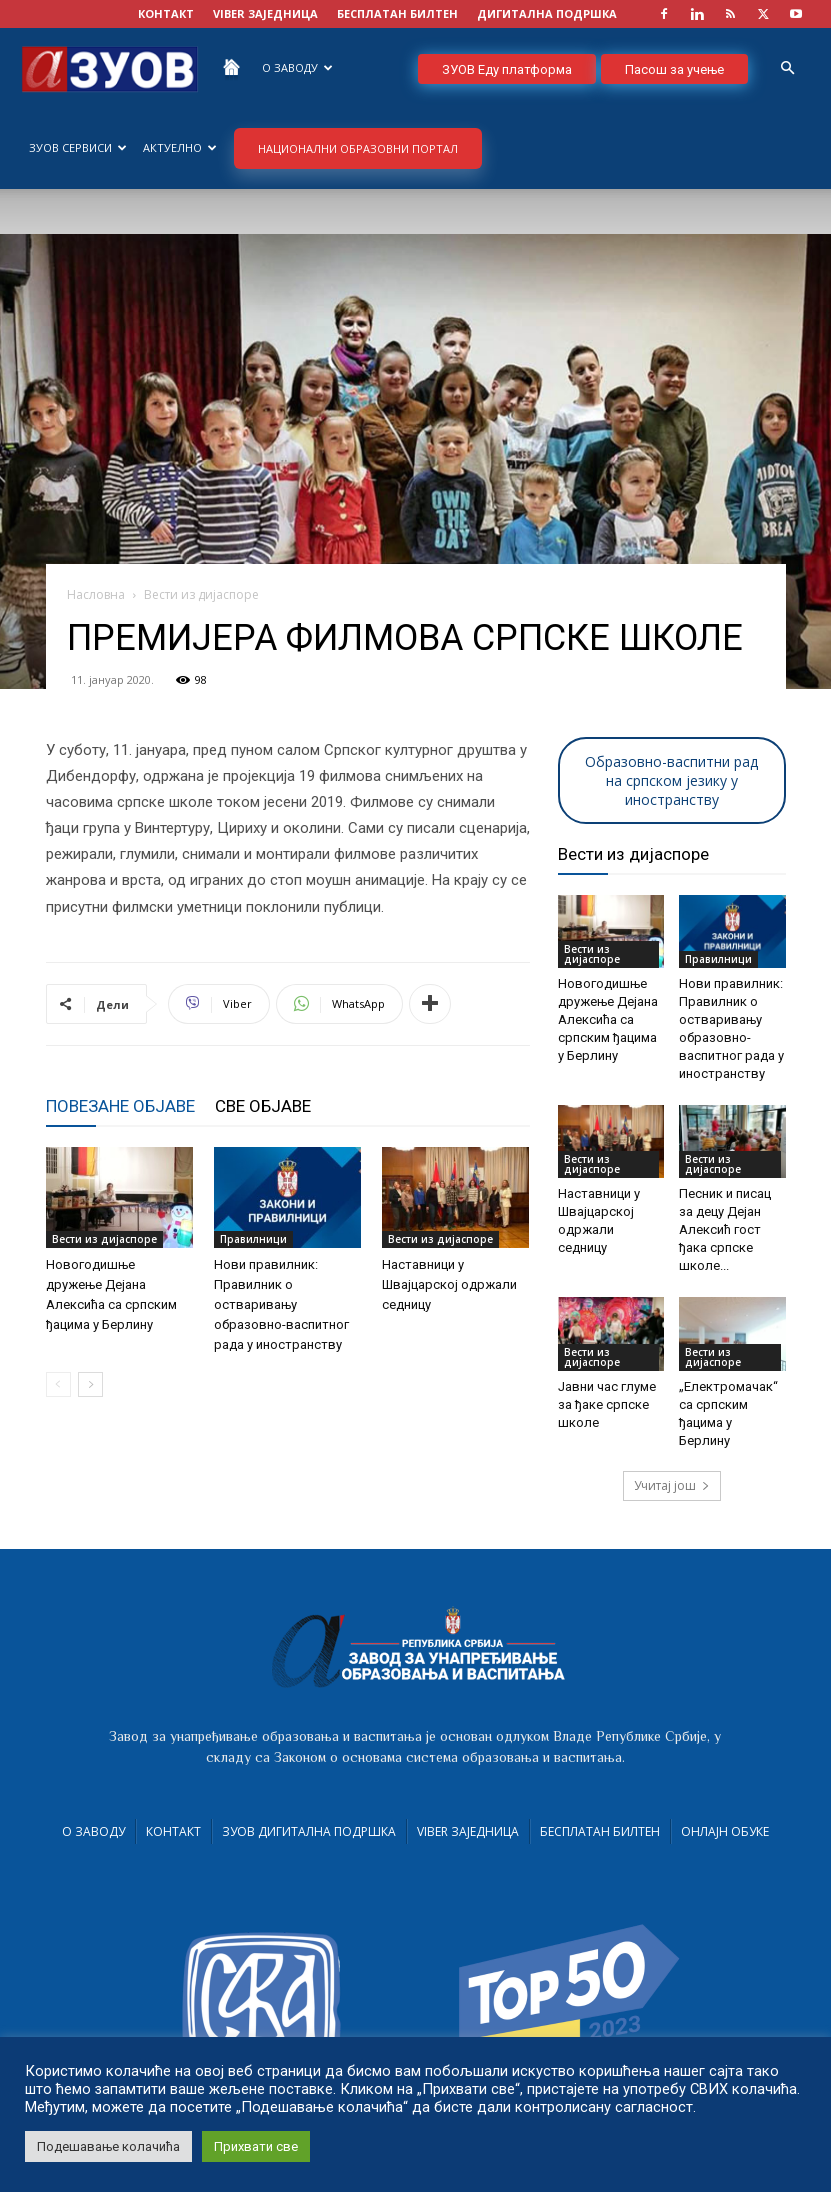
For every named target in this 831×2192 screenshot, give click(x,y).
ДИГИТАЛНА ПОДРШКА (547, 13)
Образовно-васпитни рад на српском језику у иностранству (671, 780)
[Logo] (110, 67)
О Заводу (297, 67)
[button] (787, 68)
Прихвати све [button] (256, 2146)
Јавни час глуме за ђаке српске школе (607, 1404)
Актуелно (180, 147)
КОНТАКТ (166, 13)
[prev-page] (58, 1384)
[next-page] (90, 1384)
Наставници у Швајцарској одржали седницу (449, 1284)
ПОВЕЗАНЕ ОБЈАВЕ (120, 1106)
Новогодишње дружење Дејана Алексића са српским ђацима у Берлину (608, 1019)
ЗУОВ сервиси (78, 147)
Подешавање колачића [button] (108, 2146)
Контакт (173, 1831)
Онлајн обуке (725, 1831)
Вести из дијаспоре (104, 1239)
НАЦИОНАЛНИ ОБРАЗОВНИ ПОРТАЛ (358, 148)
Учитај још (672, 1485)
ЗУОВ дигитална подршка (309, 1831)
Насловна (96, 594)
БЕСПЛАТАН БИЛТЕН (397, 13)
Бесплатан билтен (600, 1831)
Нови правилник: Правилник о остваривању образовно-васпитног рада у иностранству (281, 1304)
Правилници (253, 1239)
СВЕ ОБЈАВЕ (263, 1106)
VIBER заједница (265, 13)
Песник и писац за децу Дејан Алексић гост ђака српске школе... (725, 1229)
